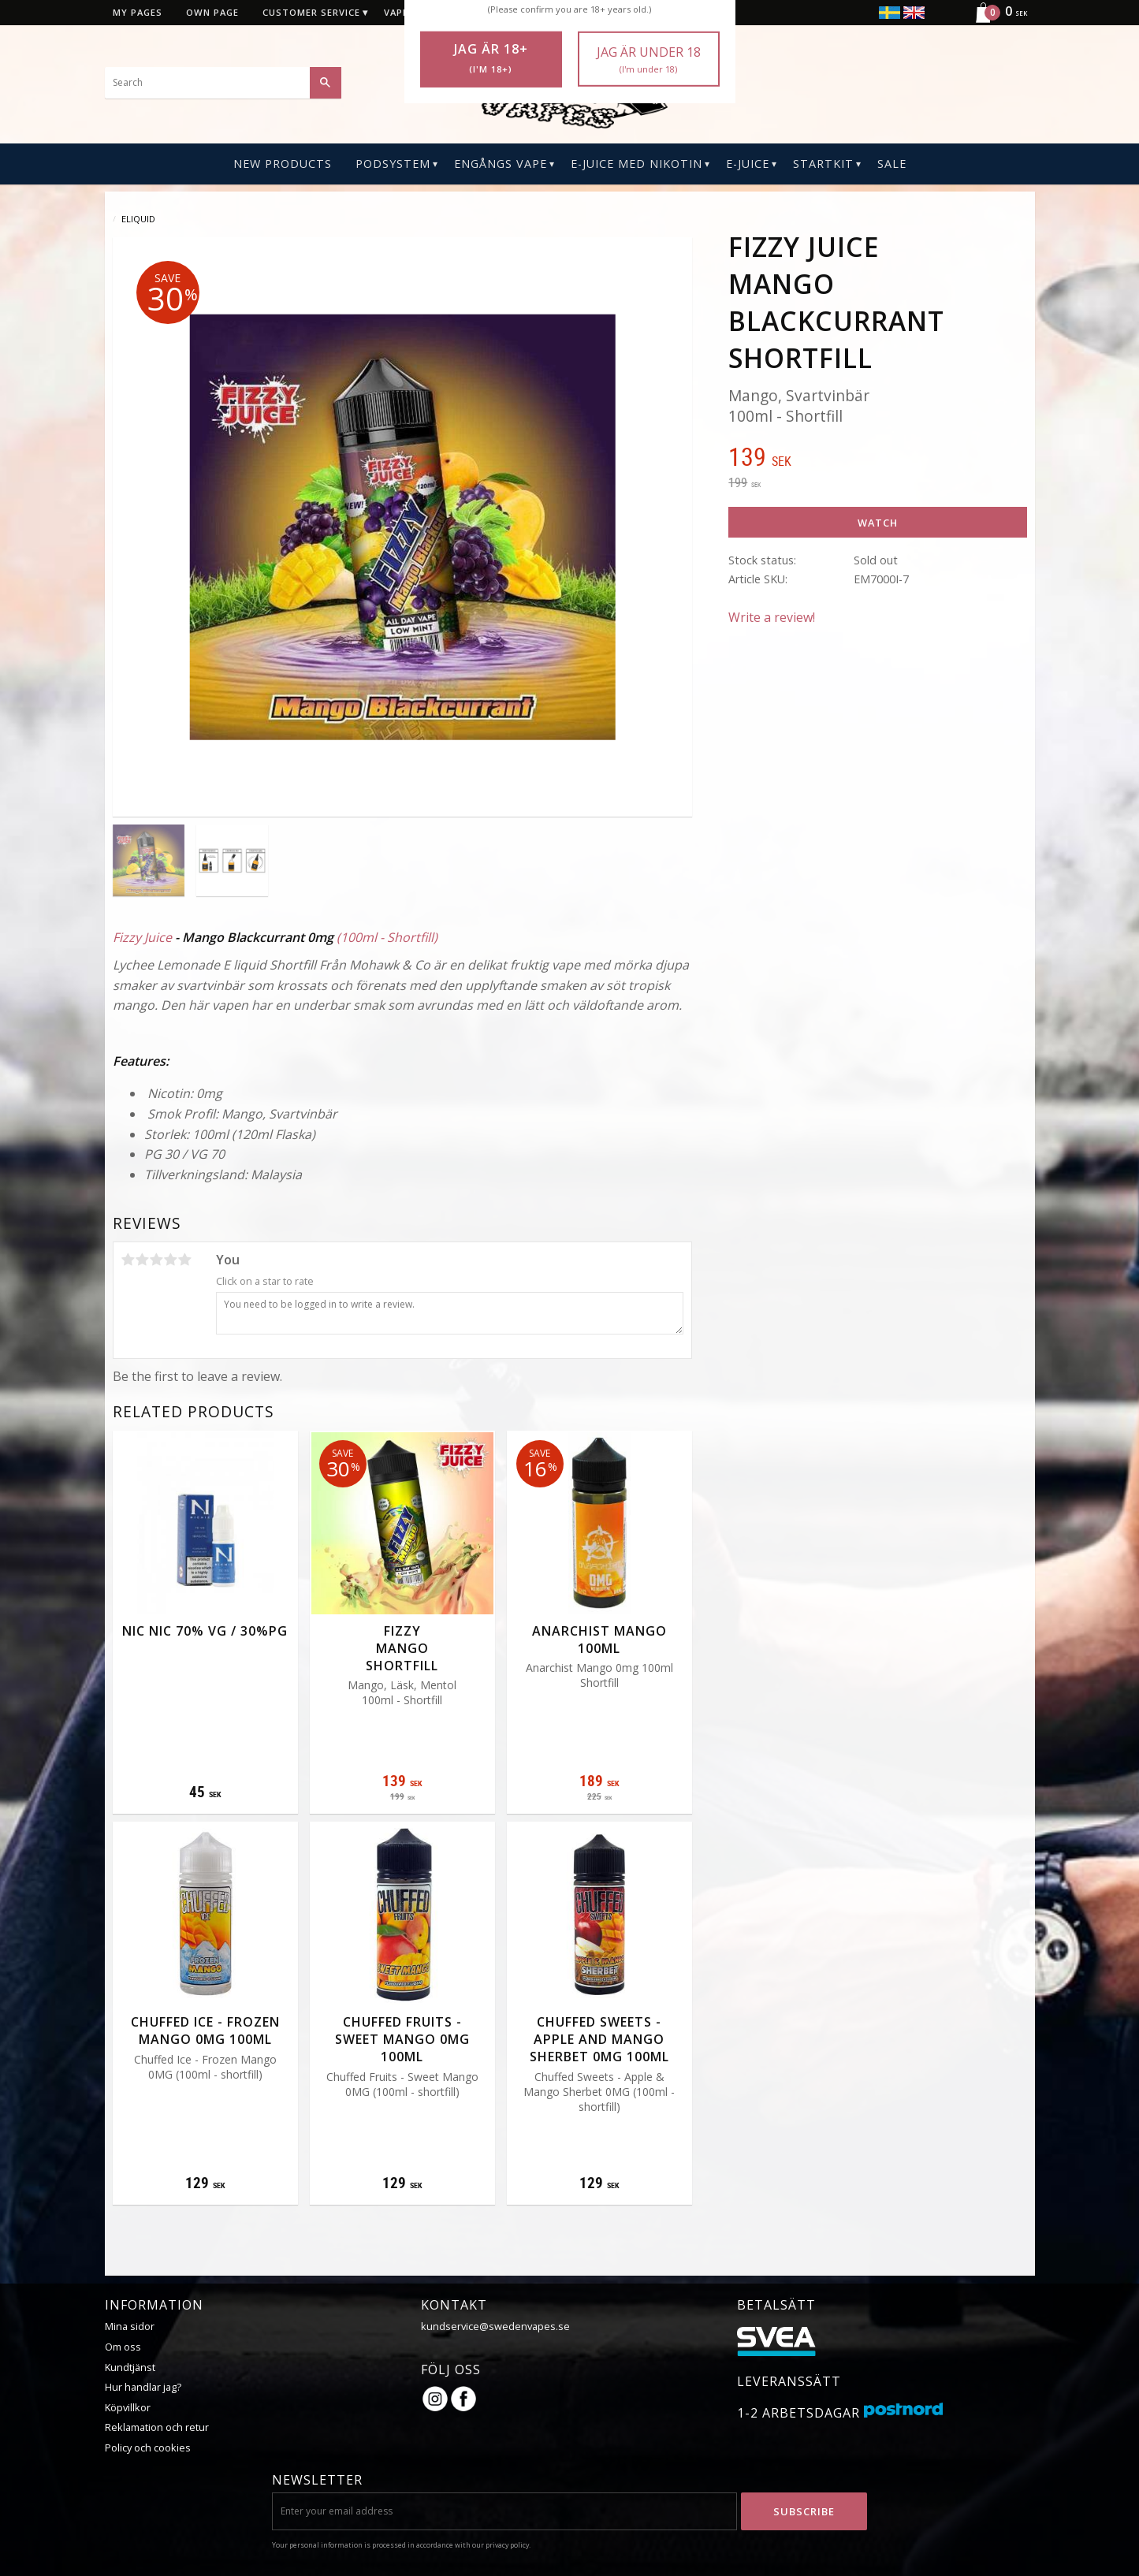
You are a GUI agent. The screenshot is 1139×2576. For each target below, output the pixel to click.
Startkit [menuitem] (823, 163)
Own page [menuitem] (212, 12)
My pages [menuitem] (137, 12)
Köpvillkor (128, 2407)
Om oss (123, 2347)
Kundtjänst (130, 2367)
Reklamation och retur (157, 2427)
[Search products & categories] (223, 83)
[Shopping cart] (994, 20)
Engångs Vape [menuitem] (500, 163)
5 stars (185, 1260)
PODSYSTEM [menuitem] (392, 163)
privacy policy (507, 2545)
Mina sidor (129, 2326)
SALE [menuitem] (891, 163)
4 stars (171, 1260)
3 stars (157, 1260)
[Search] (325, 83)
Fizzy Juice (142, 937)
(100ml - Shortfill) (387, 937)
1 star (128, 1260)
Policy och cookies (148, 2447)
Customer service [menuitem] (311, 12)
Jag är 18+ (491, 58)
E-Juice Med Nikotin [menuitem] (636, 163)
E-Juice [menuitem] (747, 163)
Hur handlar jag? (143, 2387)
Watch (878, 523)
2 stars (143, 1260)
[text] (877, 458)
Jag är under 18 (649, 59)
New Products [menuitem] (282, 163)
